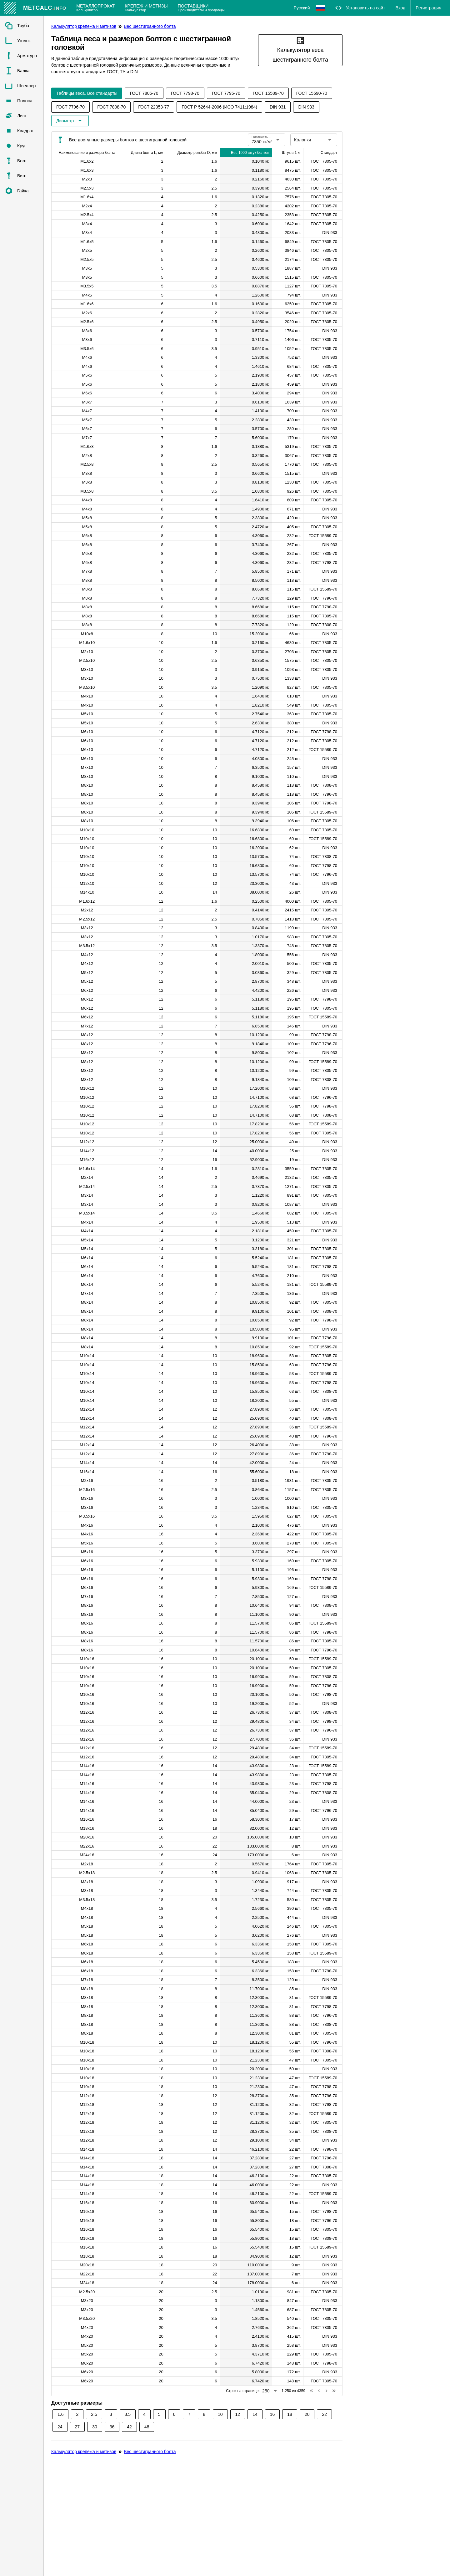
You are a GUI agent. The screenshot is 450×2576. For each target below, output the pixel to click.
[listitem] (21, 25)
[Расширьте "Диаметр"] (70, 120)
